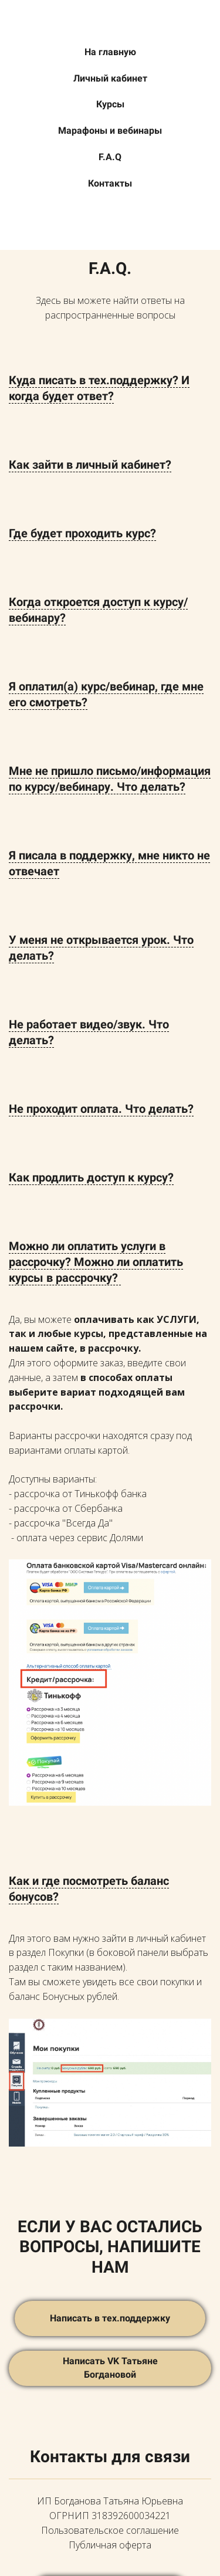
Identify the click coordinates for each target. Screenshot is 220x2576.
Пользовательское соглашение (110, 2530)
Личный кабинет (110, 78)
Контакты (110, 183)
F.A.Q (110, 157)
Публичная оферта (110, 2544)
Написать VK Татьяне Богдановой (110, 2367)
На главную (110, 51)
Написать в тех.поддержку (110, 2318)
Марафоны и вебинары (110, 130)
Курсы (110, 104)
